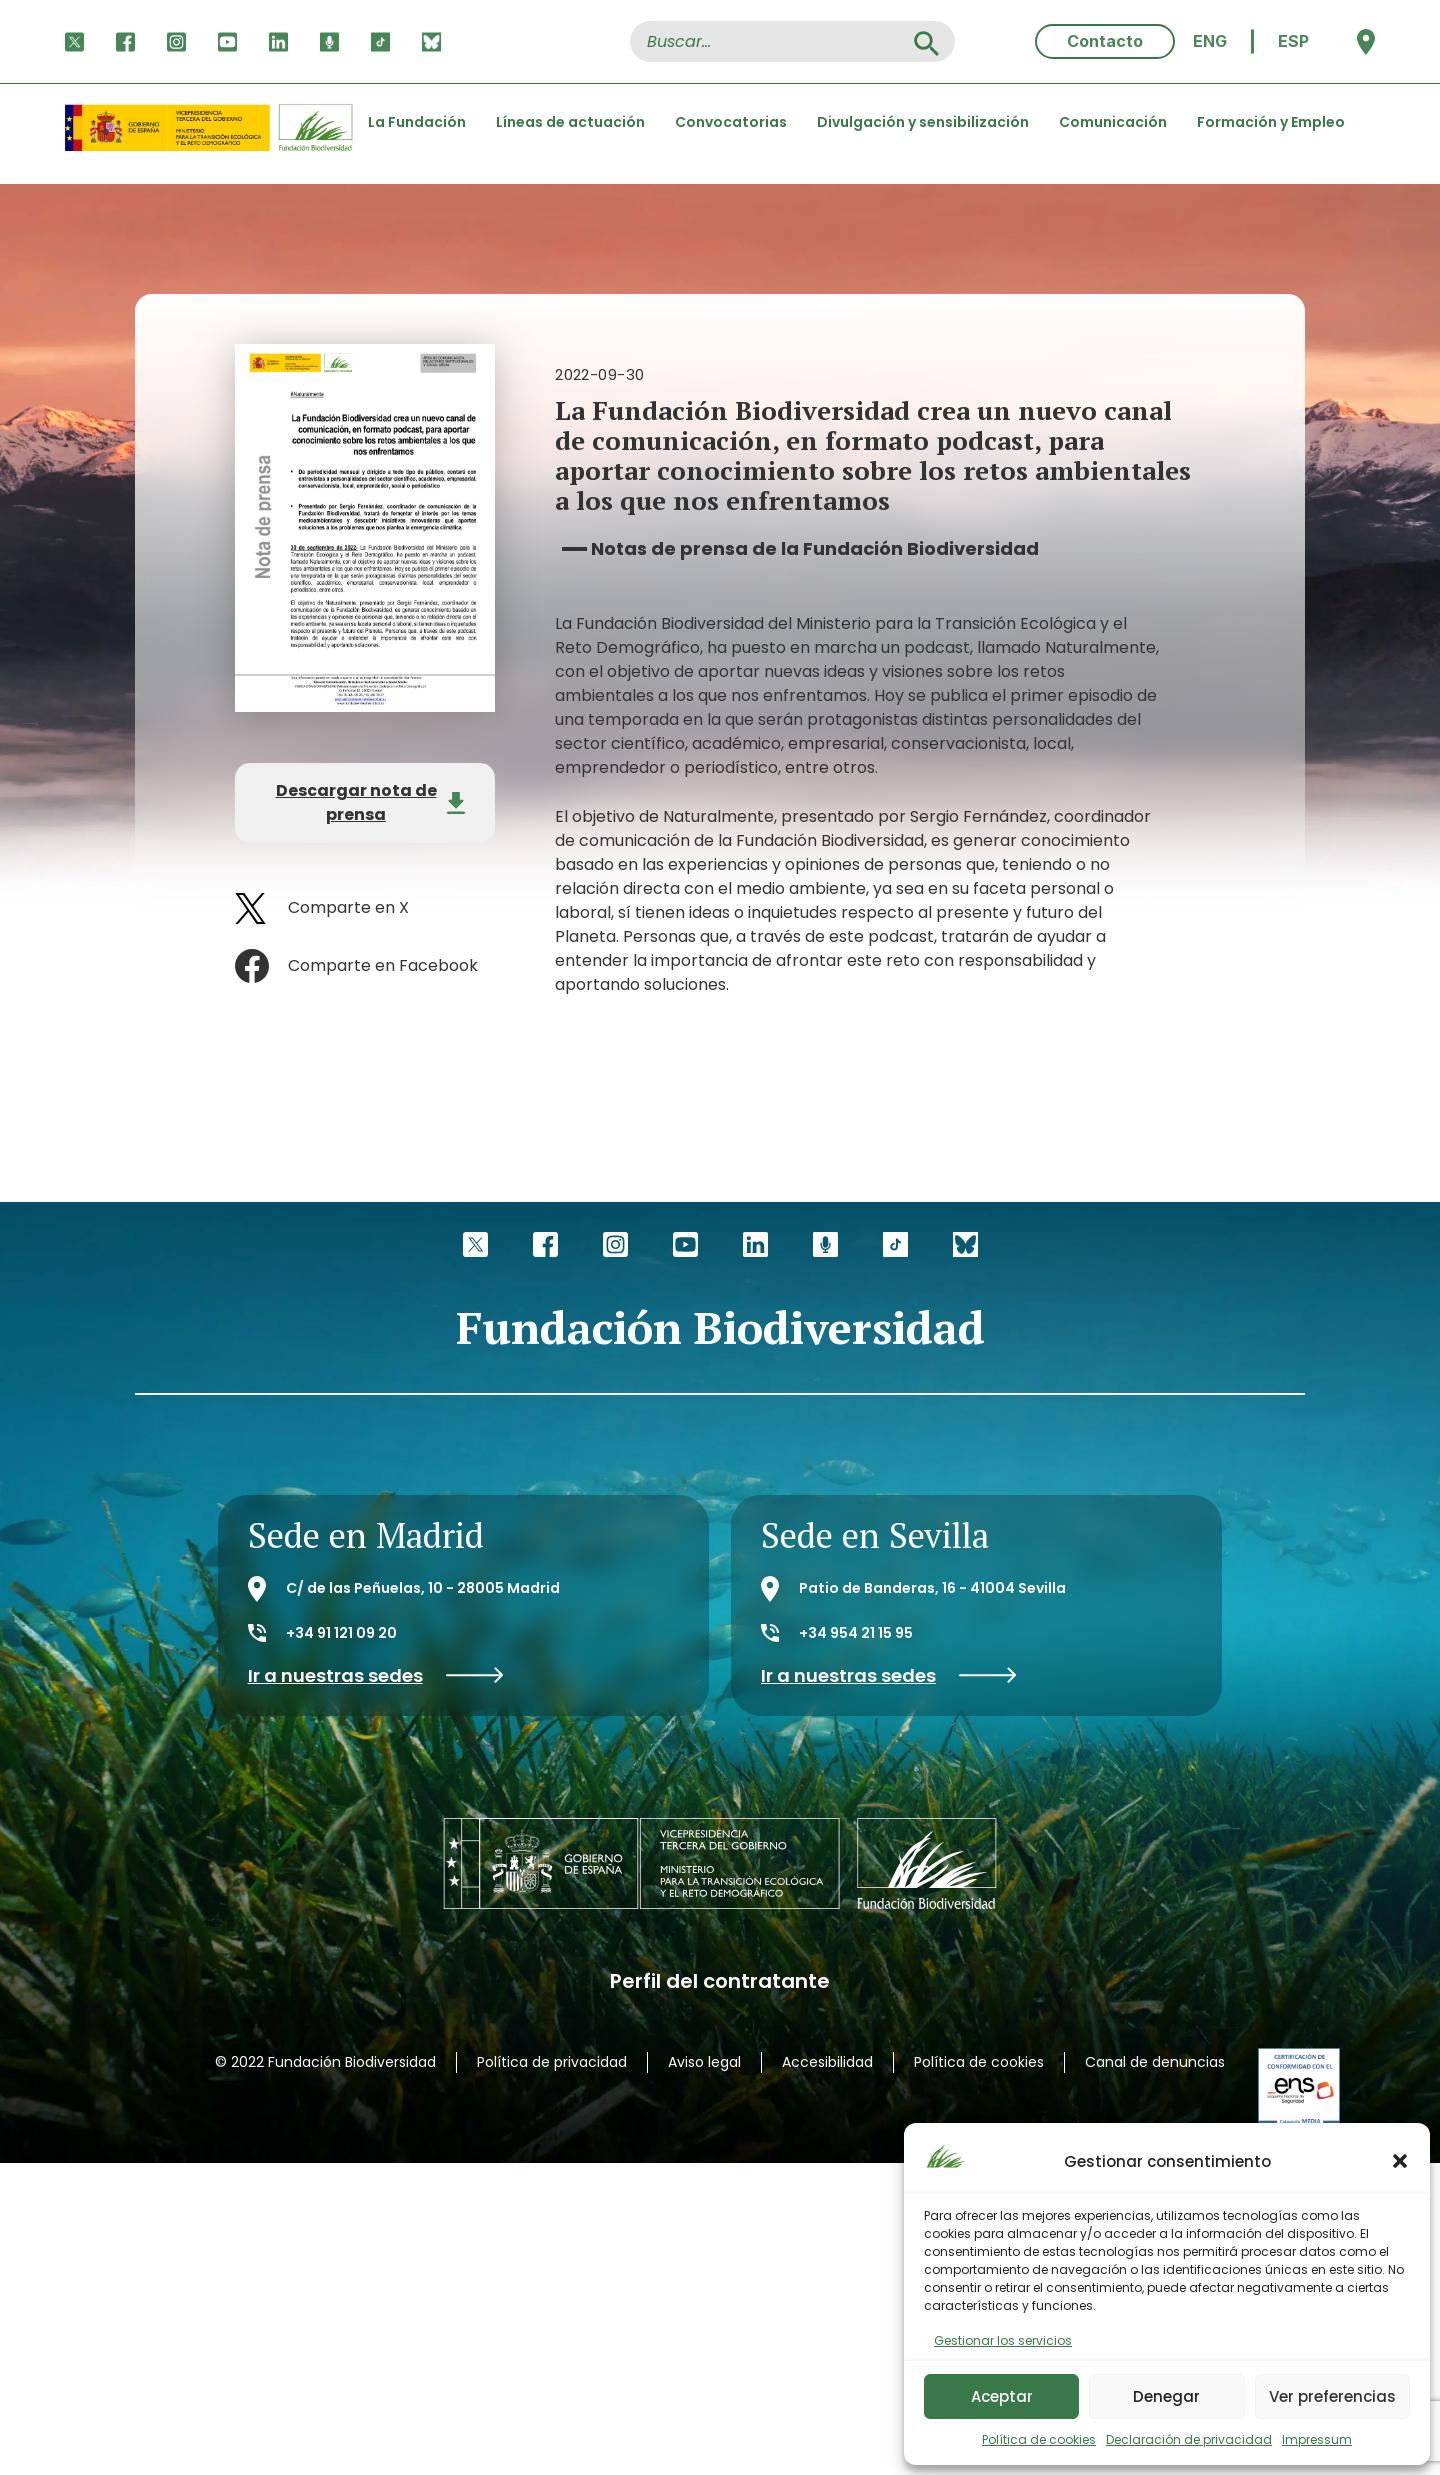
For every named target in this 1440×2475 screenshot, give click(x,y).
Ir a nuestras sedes (376, 1675)
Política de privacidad (552, 2062)
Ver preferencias (1332, 2396)
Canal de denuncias (1155, 2062)
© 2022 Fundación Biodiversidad (325, 2062)
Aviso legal (704, 2062)
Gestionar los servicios (1003, 2340)
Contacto (1105, 41)
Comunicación (1113, 122)
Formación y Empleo (1271, 122)
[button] (1400, 2161)
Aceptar (1002, 2396)
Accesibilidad (827, 2062)
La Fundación (417, 122)
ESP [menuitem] (1293, 41)
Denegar (1166, 2396)
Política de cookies (1039, 2439)
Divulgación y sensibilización (923, 122)
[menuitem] (1210, 41)
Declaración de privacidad (1189, 2439)
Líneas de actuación (570, 122)
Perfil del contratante (720, 1981)
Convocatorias (731, 122)
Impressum (1317, 2439)
